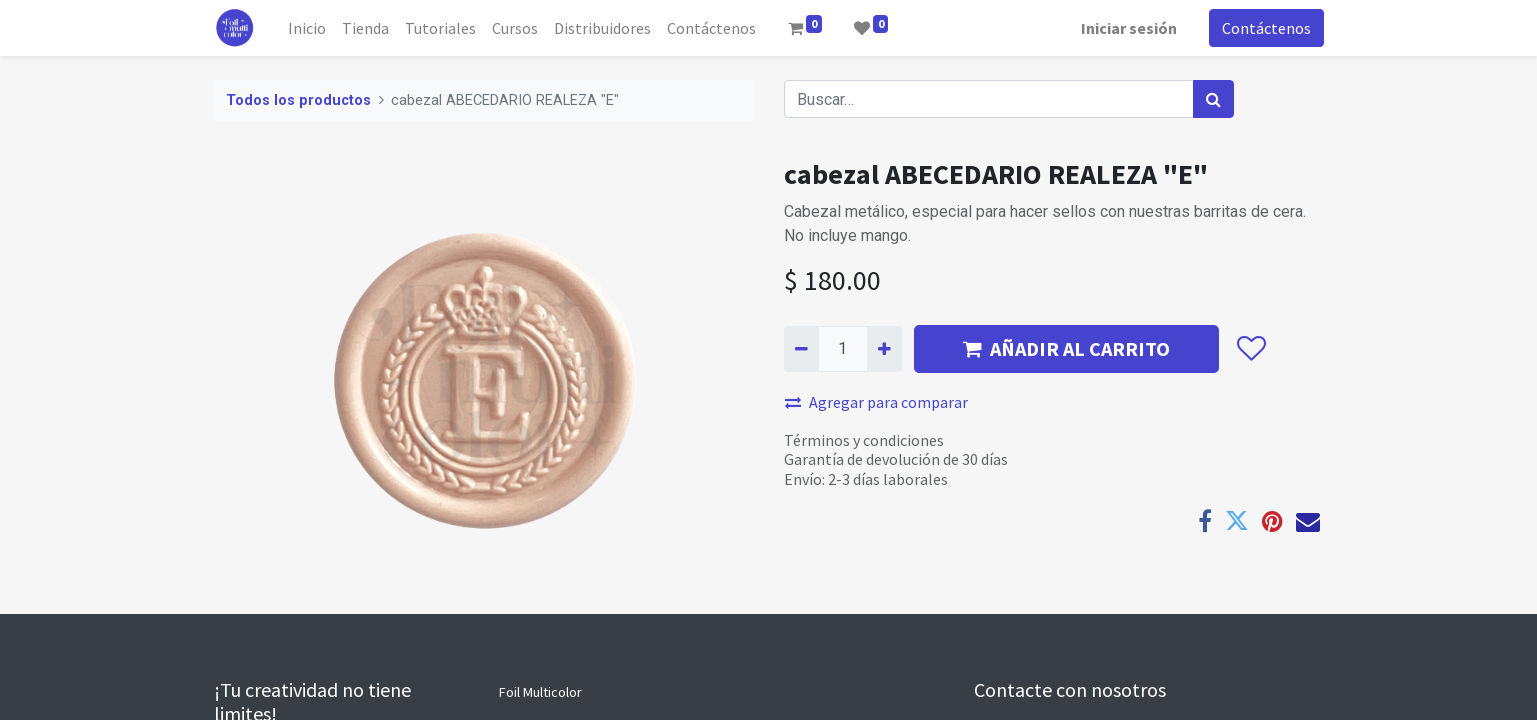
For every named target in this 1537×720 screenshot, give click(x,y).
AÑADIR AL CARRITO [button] (1066, 348)
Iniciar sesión (1129, 28)
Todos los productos (298, 100)
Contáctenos (1266, 28)
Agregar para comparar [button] (876, 402)
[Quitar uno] (801, 349)
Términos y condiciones (864, 440)
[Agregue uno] (884, 349)
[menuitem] (307, 28)
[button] (1251, 349)
